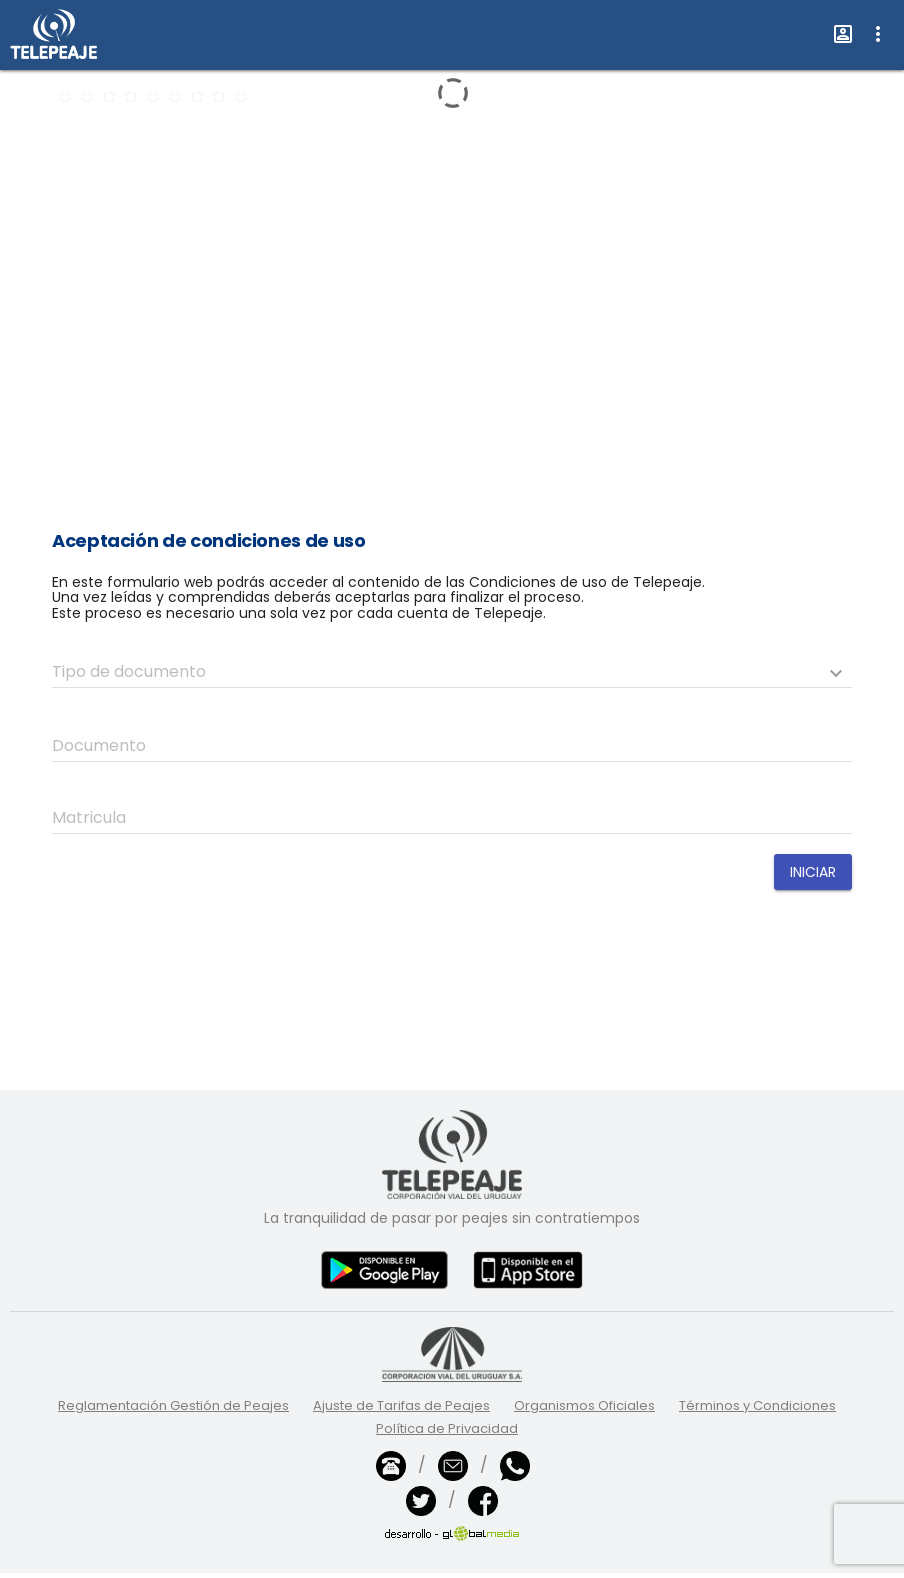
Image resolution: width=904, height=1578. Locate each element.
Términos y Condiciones (757, 1405)
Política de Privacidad (447, 1428)
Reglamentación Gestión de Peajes (173, 1405)
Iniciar (813, 872)
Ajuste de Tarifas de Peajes (401, 1405)
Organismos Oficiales (584, 1405)
